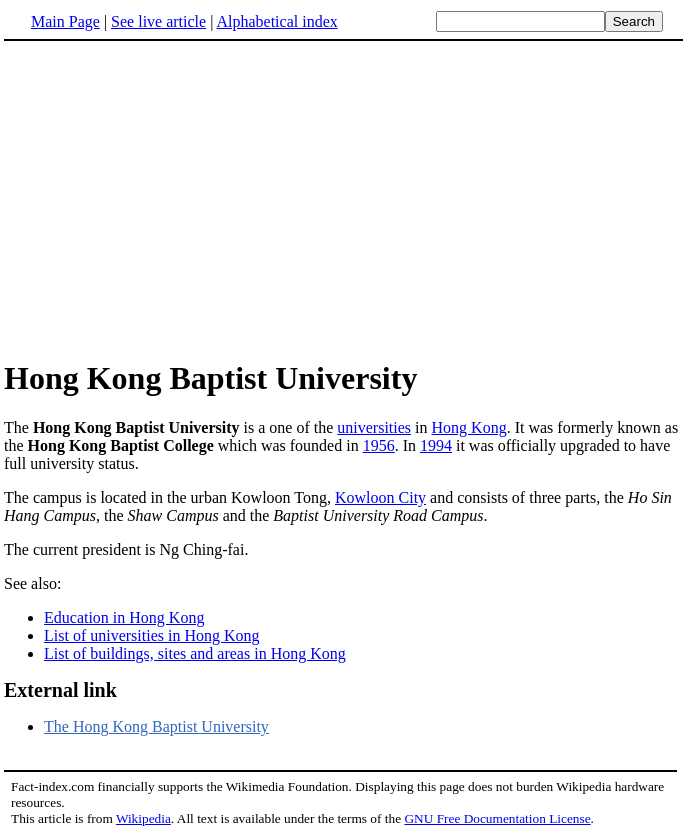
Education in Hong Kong (124, 617)
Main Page (65, 21)
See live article (158, 21)
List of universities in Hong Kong (152, 635)
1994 (436, 445)
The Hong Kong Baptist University (156, 726)
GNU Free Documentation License (497, 818)
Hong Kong (469, 427)
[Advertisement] (344, 199)
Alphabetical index (276, 21)
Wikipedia (143, 818)
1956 (379, 445)
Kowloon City (380, 497)
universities (374, 427)
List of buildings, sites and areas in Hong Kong (195, 653)
